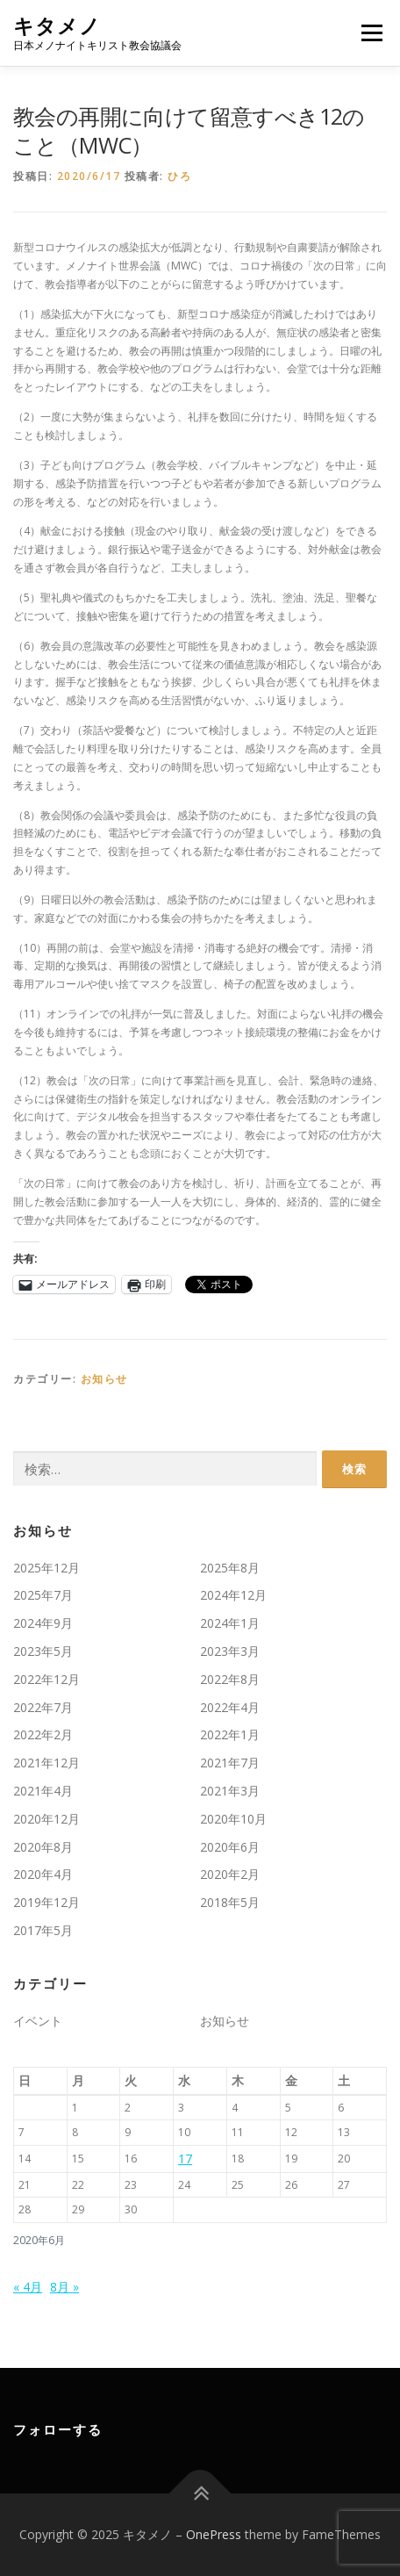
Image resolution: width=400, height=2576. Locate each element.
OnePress (213, 2534)
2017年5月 (43, 1930)
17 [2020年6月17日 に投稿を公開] (185, 2158)
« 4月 (27, 2286)
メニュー (371, 32)
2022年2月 (43, 1734)
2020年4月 (43, 1874)
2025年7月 (43, 1595)
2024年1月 (230, 1623)
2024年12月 (233, 1595)
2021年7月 (230, 1762)
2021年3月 (230, 1790)
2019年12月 (46, 1902)
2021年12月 (46, 1762)
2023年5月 (43, 1651)
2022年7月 (43, 1707)
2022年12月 (46, 1679)
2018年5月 (230, 1902)
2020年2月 (230, 1874)
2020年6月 (230, 1846)
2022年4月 (230, 1707)
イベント (37, 2020)
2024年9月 (43, 1623)
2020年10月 (233, 1818)
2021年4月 (43, 1790)
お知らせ (104, 1378)
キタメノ (57, 26)
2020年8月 (43, 1846)
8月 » (64, 2286)
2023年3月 (230, 1651)
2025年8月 (230, 1567)
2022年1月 (230, 1734)
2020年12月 (46, 1818)
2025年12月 (46, 1567)
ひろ (179, 176)
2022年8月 (230, 1679)
